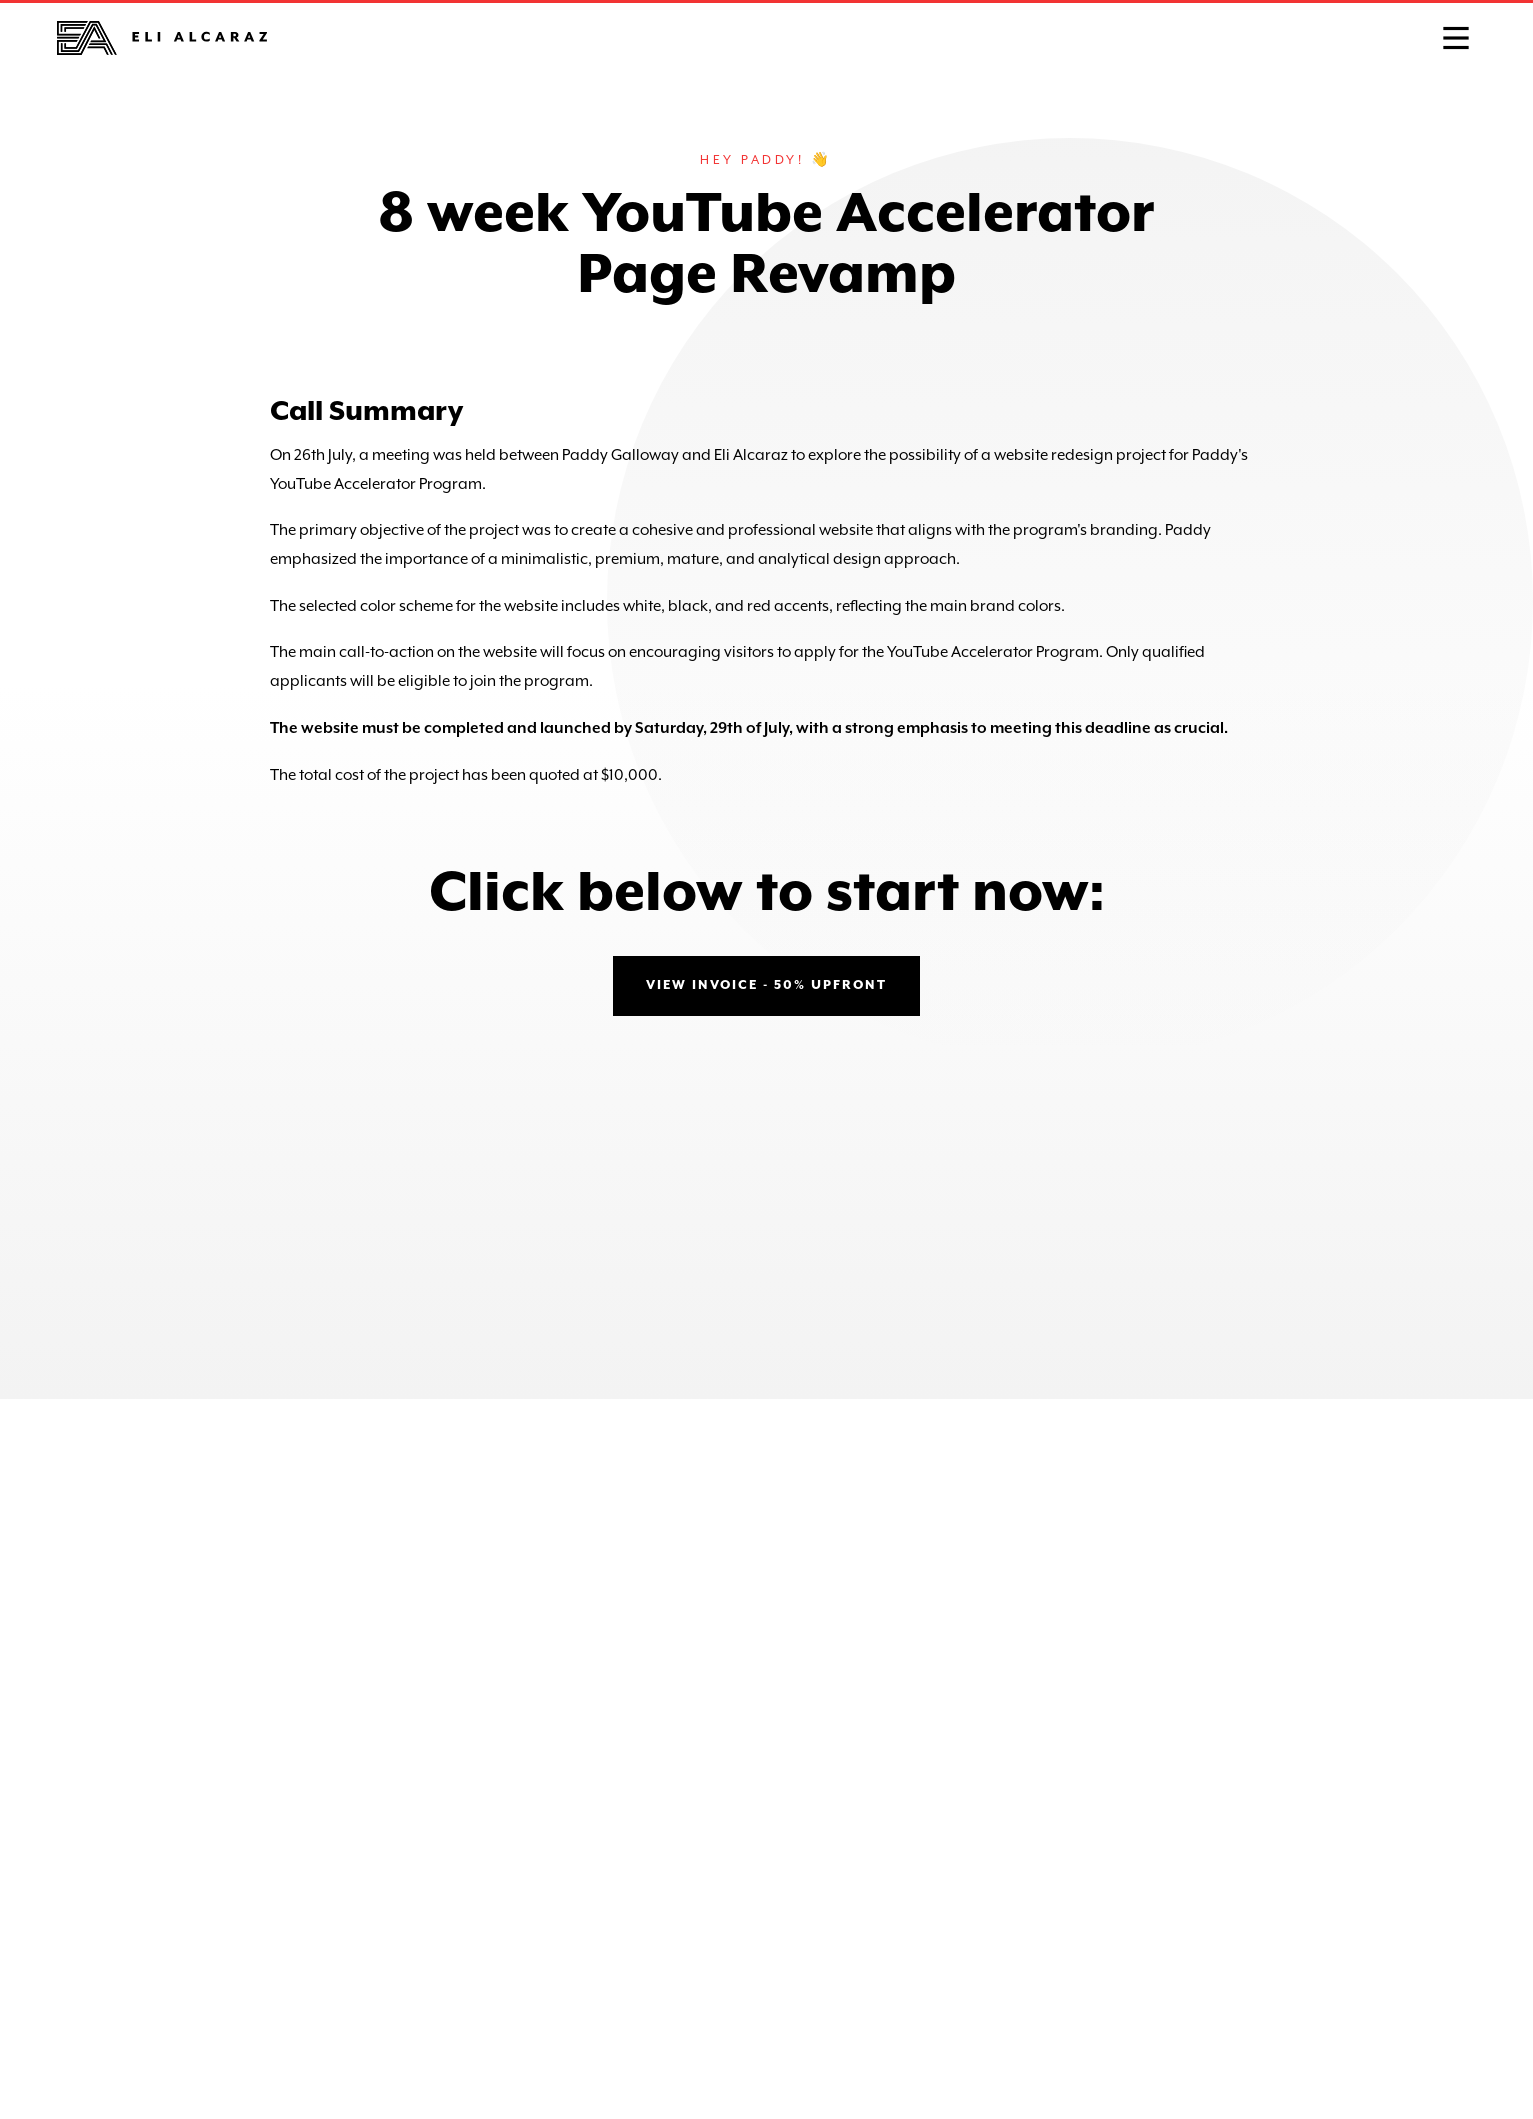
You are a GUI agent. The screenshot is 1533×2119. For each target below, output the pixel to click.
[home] (161, 38)
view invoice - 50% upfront (766, 985)
